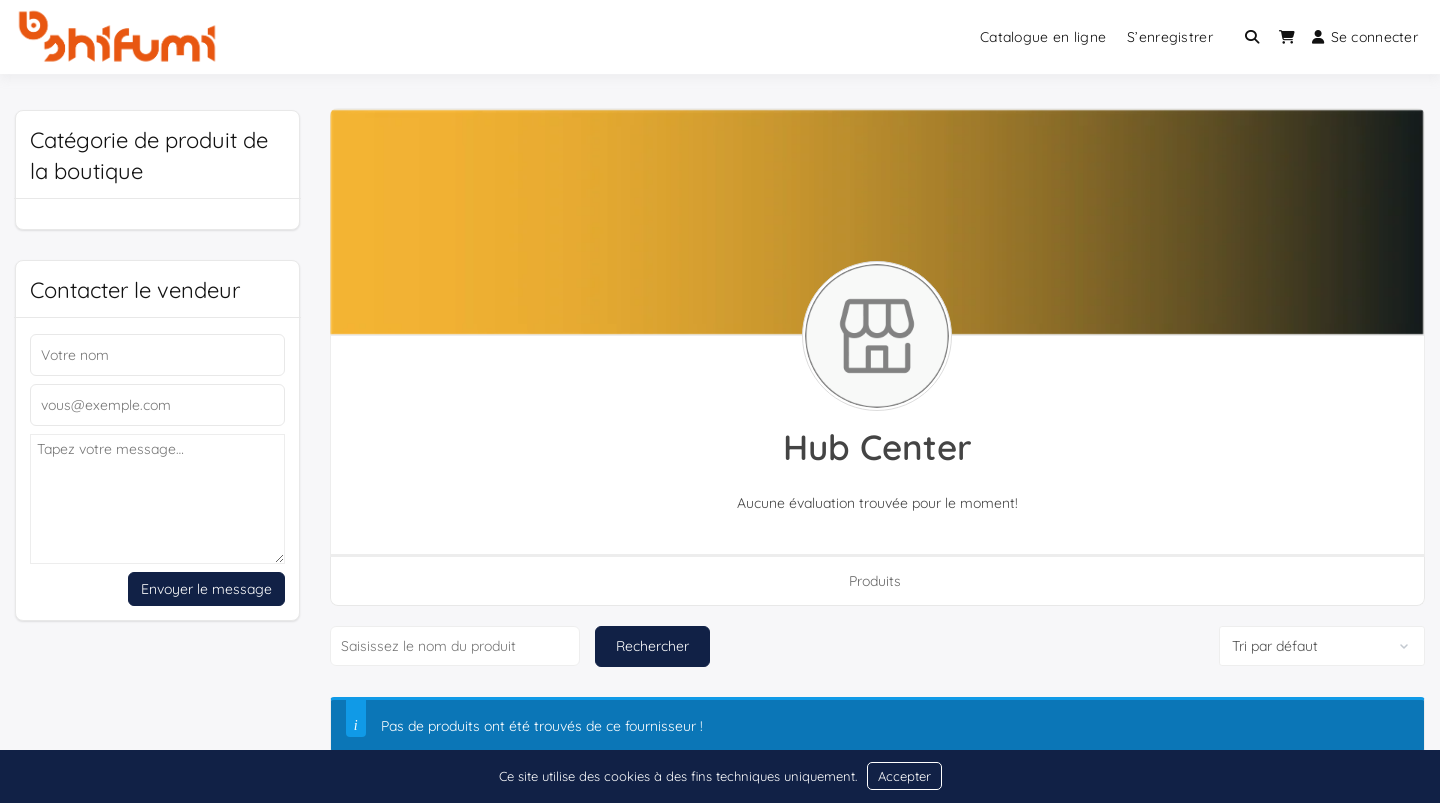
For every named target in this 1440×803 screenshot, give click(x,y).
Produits (875, 581)
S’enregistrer (1170, 37)
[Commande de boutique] (1322, 646)
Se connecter (1365, 37)
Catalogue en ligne (1043, 37)
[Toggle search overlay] (1252, 37)
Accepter (904, 776)
